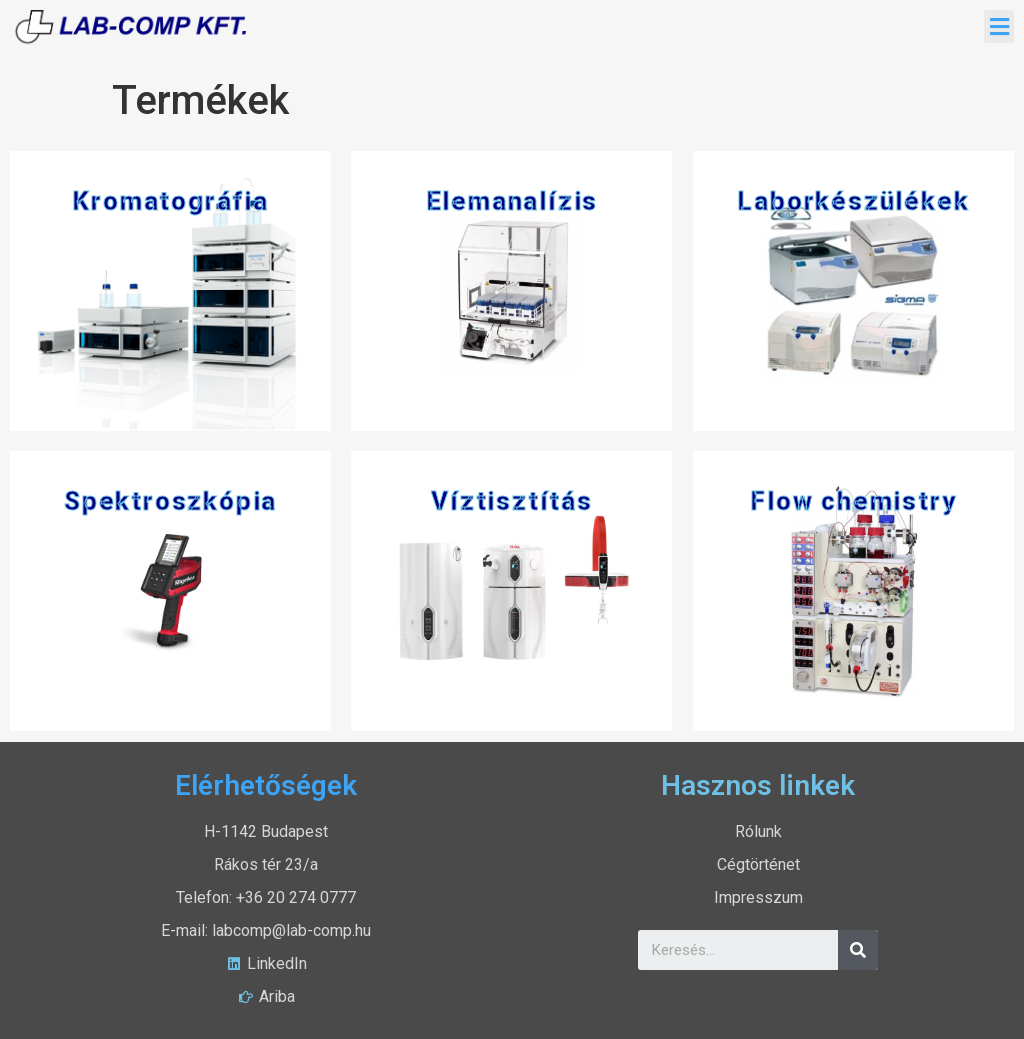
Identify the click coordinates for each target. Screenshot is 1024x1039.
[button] (999, 26)
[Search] (858, 950)
